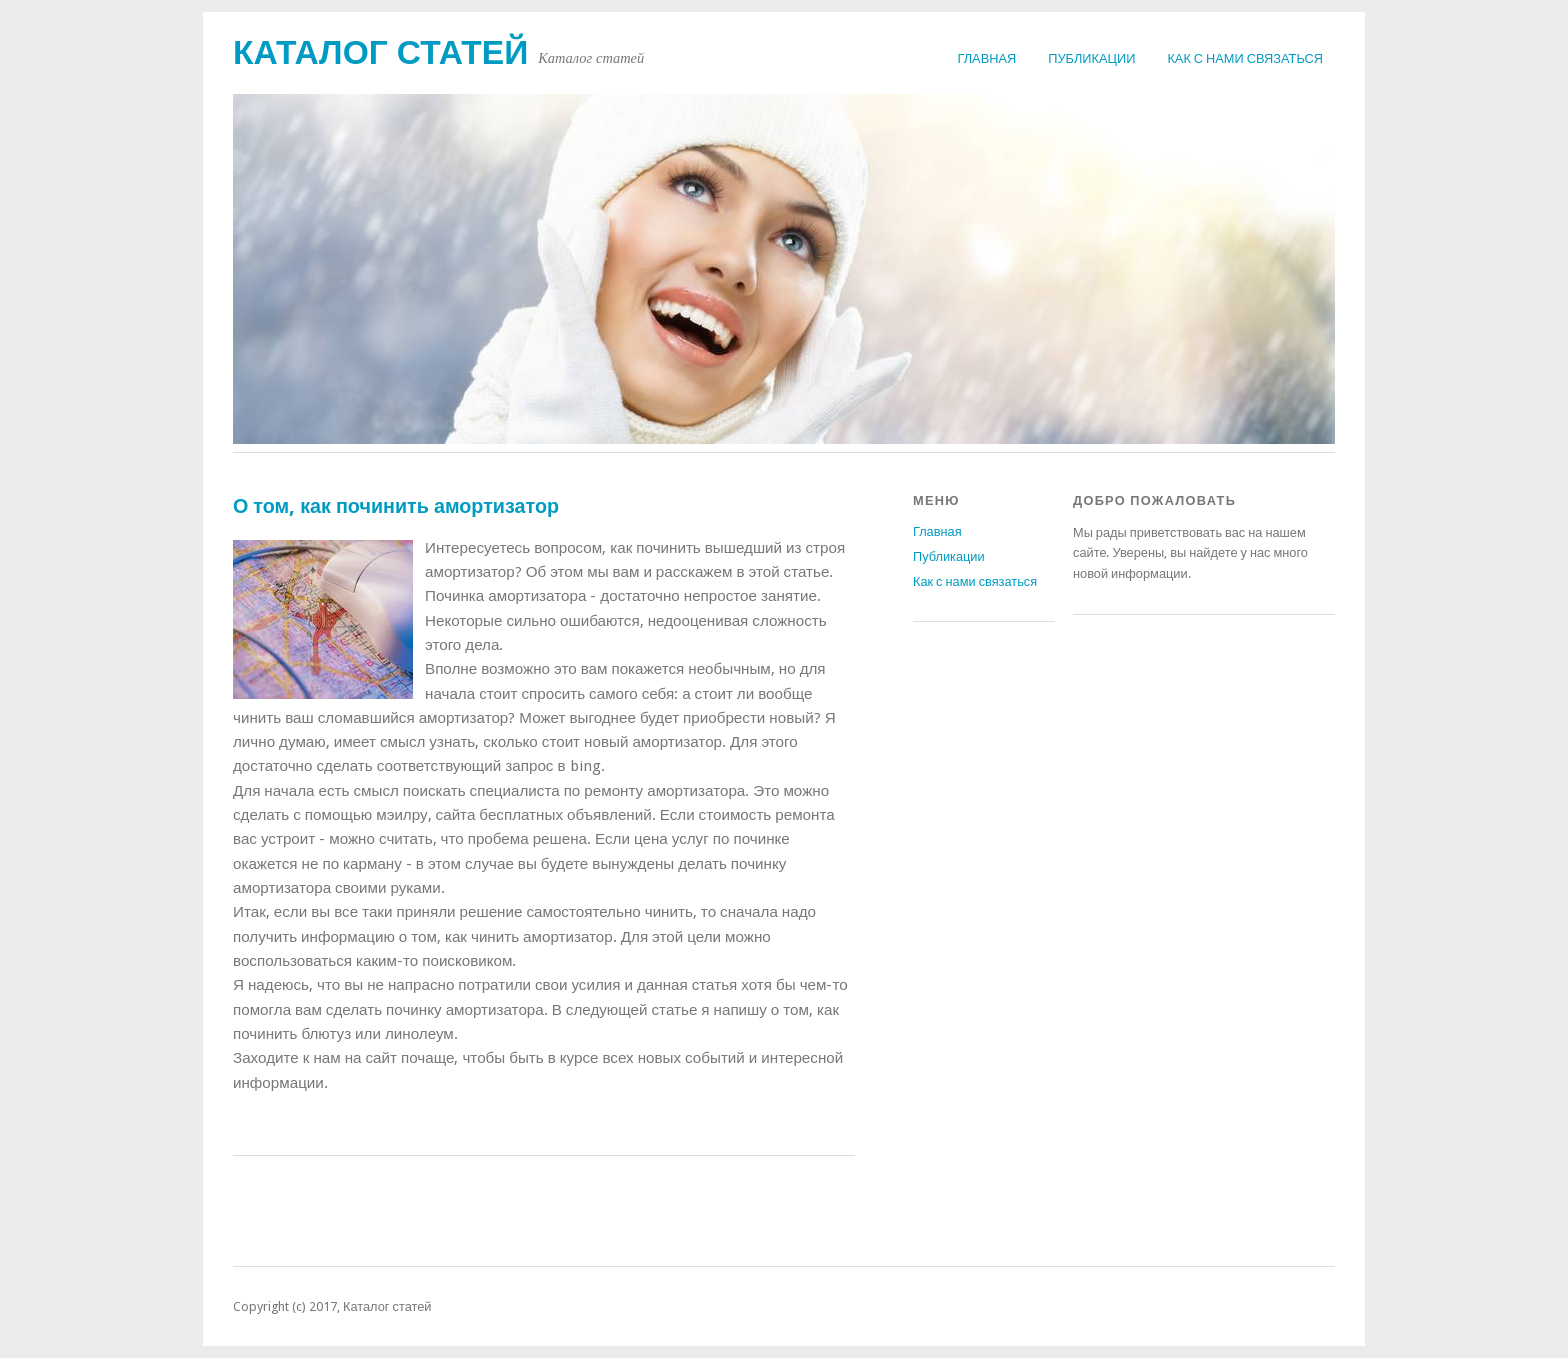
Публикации (1091, 58)
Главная (987, 58)
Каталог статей (380, 52)
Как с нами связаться (1245, 58)
